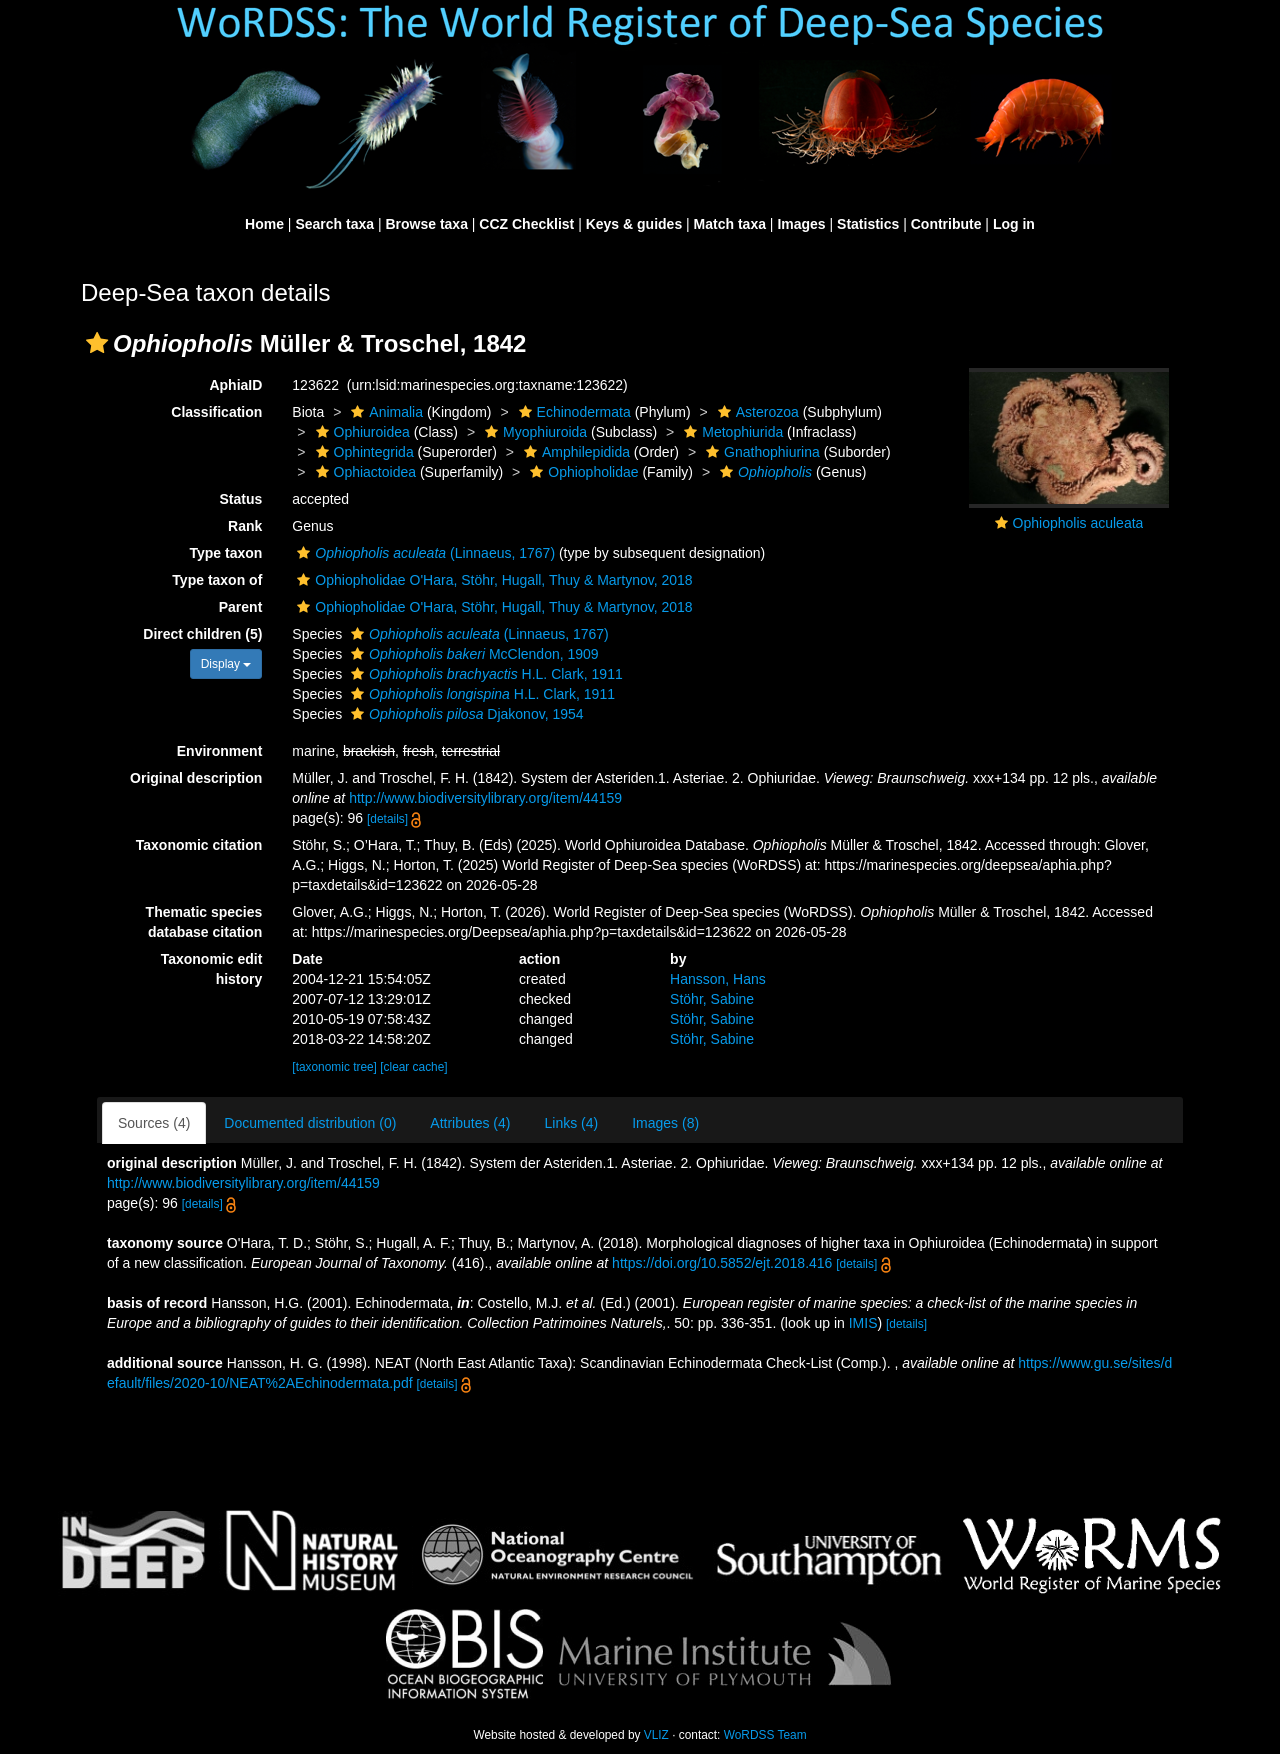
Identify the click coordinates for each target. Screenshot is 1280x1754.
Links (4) (571, 1123)
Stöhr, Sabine (712, 999)
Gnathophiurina (760, 452)
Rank (245, 526)
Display (226, 664)
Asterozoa (756, 412)
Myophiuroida (533, 432)
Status (241, 499)
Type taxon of (217, 580)
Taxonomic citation (199, 845)
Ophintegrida (362, 452)
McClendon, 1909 (472, 654)
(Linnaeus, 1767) (423, 553)
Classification (216, 412)
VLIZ (656, 1735)
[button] (97, 343)
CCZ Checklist (526, 224)
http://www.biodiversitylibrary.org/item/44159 (485, 798)
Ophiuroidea (360, 432)
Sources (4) (154, 1123)
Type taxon (225, 553)
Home (264, 224)
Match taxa (730, 224)
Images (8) (665, 1123)
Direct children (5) (202, 634)
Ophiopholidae (581, 472)
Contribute (946, 224)
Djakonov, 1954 (465, 714)
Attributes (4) (470, 1123)
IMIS (863, 1323)
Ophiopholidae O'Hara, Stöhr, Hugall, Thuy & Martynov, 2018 (492, 580)
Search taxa (334, 224)
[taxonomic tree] (334, 1067)
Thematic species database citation (204, 922)
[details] (387, 819)
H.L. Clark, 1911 (484, 674)
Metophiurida (731, 432)
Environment (220, 751)
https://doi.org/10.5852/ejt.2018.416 (722, 1263)
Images (801, 224)
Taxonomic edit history (212, 969)
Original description (196, 778)
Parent (241, 607)
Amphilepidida (574, 452)
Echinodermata (572, 412)
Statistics (868, 224)
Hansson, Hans (718, 979)
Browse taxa (426, 224)
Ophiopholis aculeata (1078, 523)
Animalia (384, 412)
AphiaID (235, 385)
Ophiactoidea (364, 472)
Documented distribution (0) (310, 1123)
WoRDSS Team (765, 1735)
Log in (1014, 224)
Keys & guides (634, 224)
